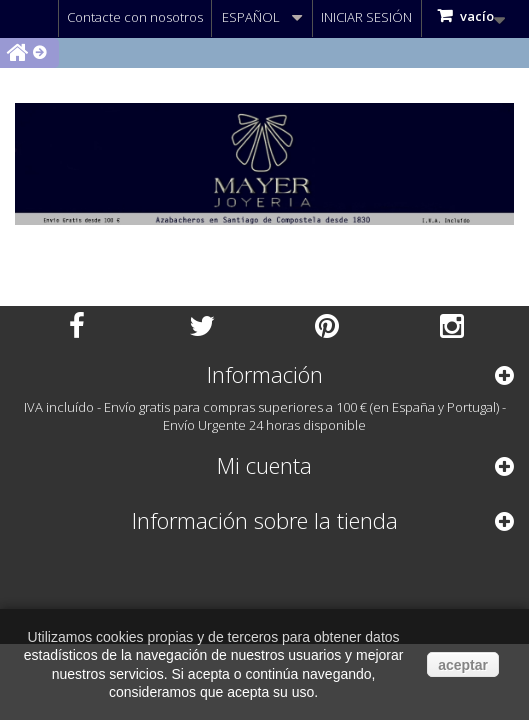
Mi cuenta (264, 465)
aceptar (463, 665)
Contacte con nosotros (135, 17)
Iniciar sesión (366, 17)
